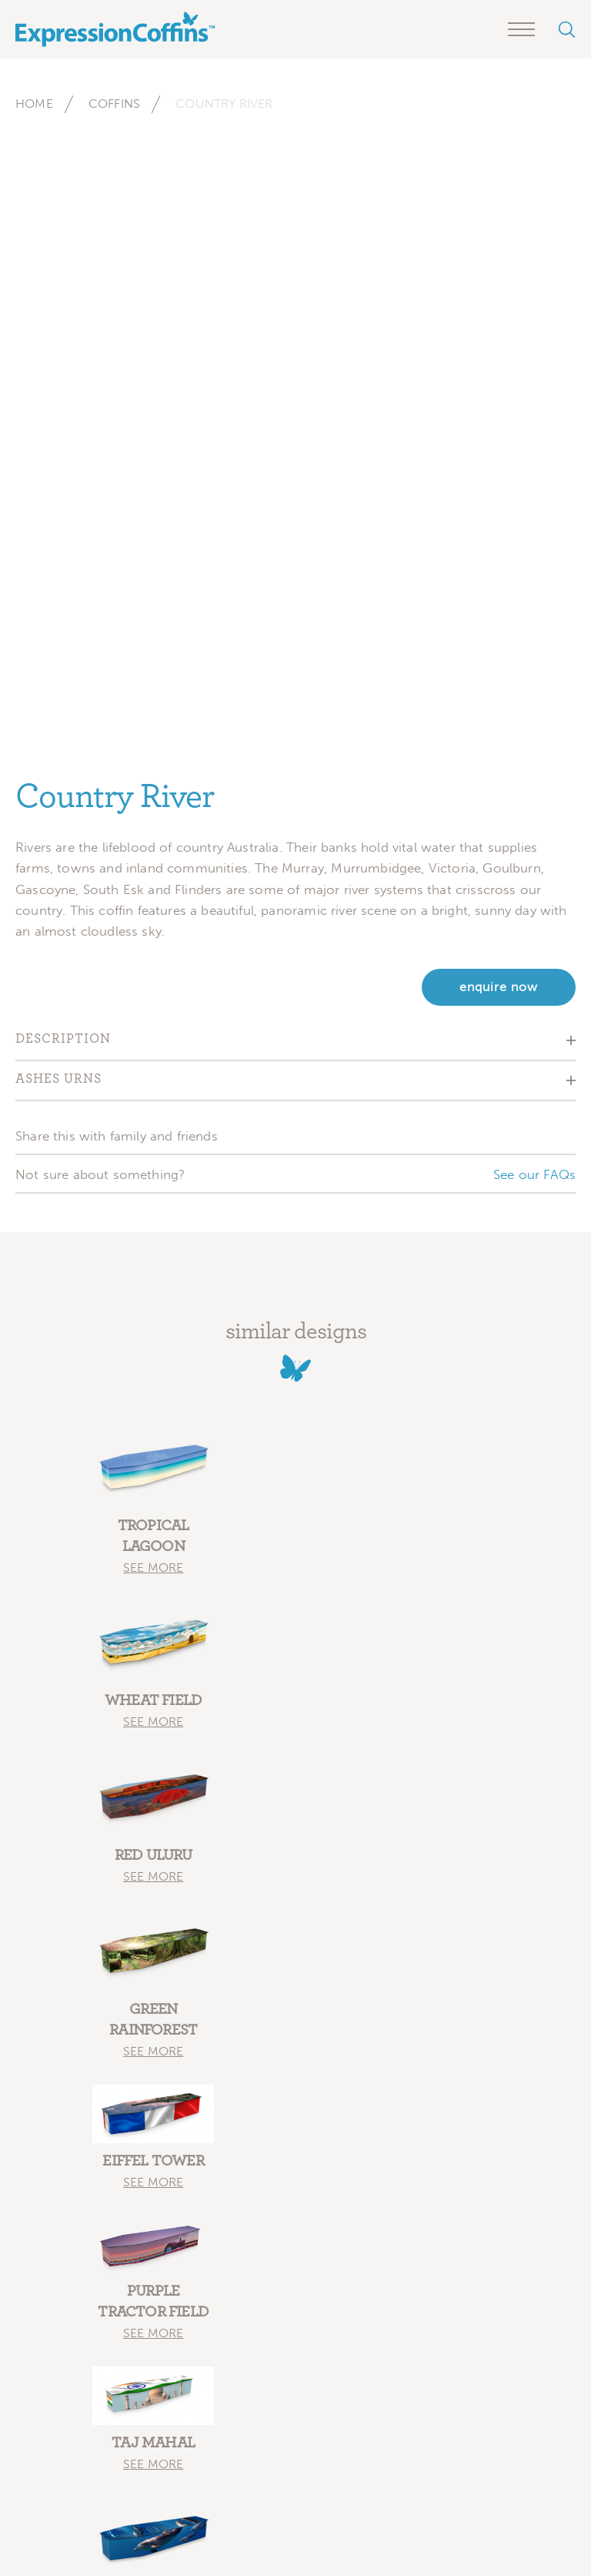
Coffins (114, 103)
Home (34, 103)
